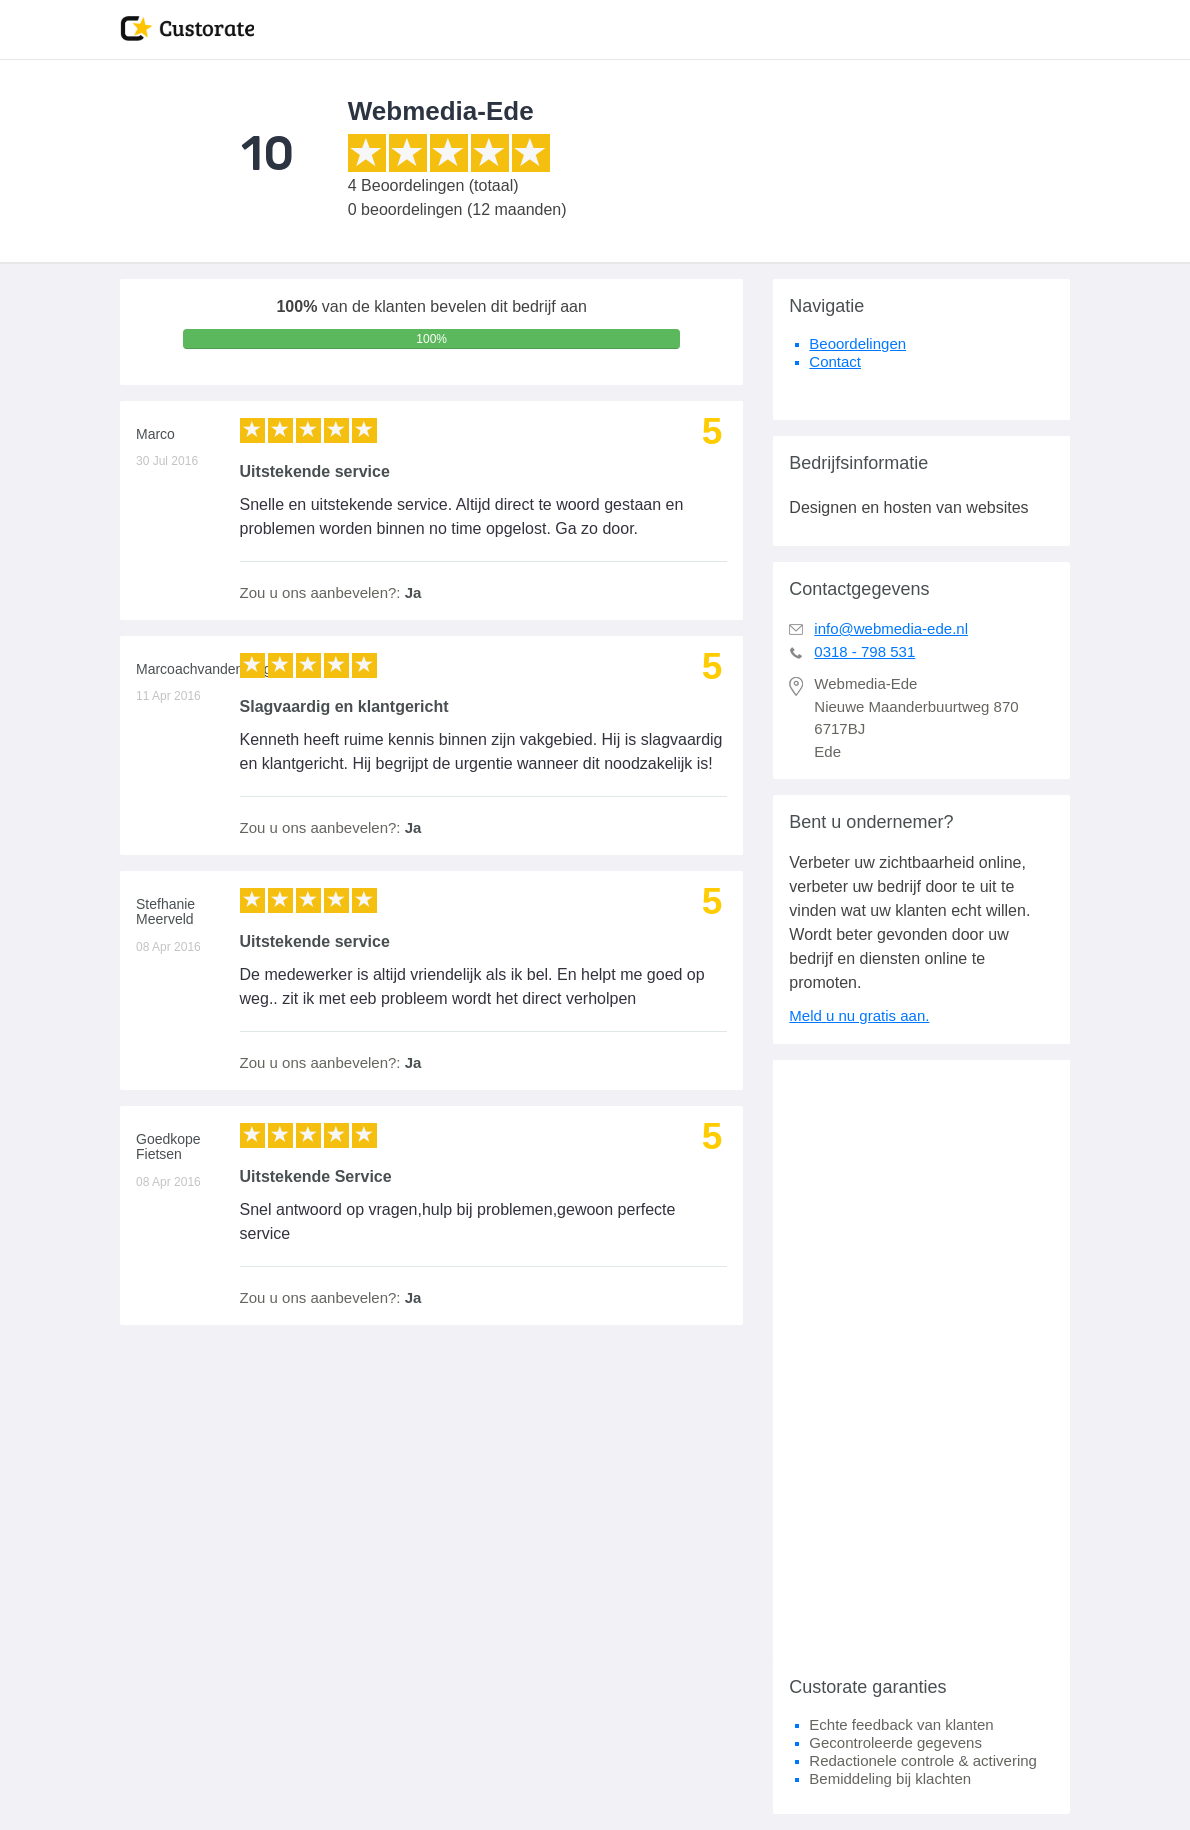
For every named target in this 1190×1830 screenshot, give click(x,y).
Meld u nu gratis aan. (859, 1015)
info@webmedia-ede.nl (891, 628)
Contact (835, 361)
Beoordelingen (857, 343)
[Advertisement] (921, 1360)
